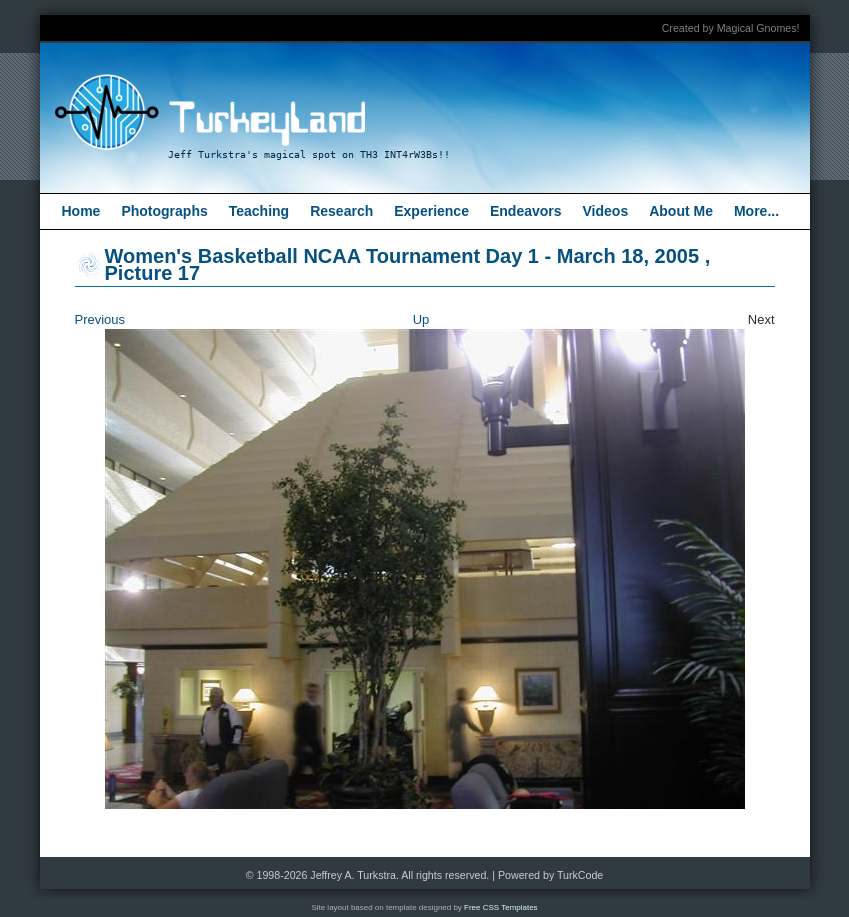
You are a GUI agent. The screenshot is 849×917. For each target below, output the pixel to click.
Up (421, 319)
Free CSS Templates (501, 907)
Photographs (164, 211)
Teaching (259, 211)
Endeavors (526, 211)
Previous (100, 319)
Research (341, 211)
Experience (431, 211)
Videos (606, 211)
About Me (681, 211)
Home (81, 211)
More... (756, 211)
